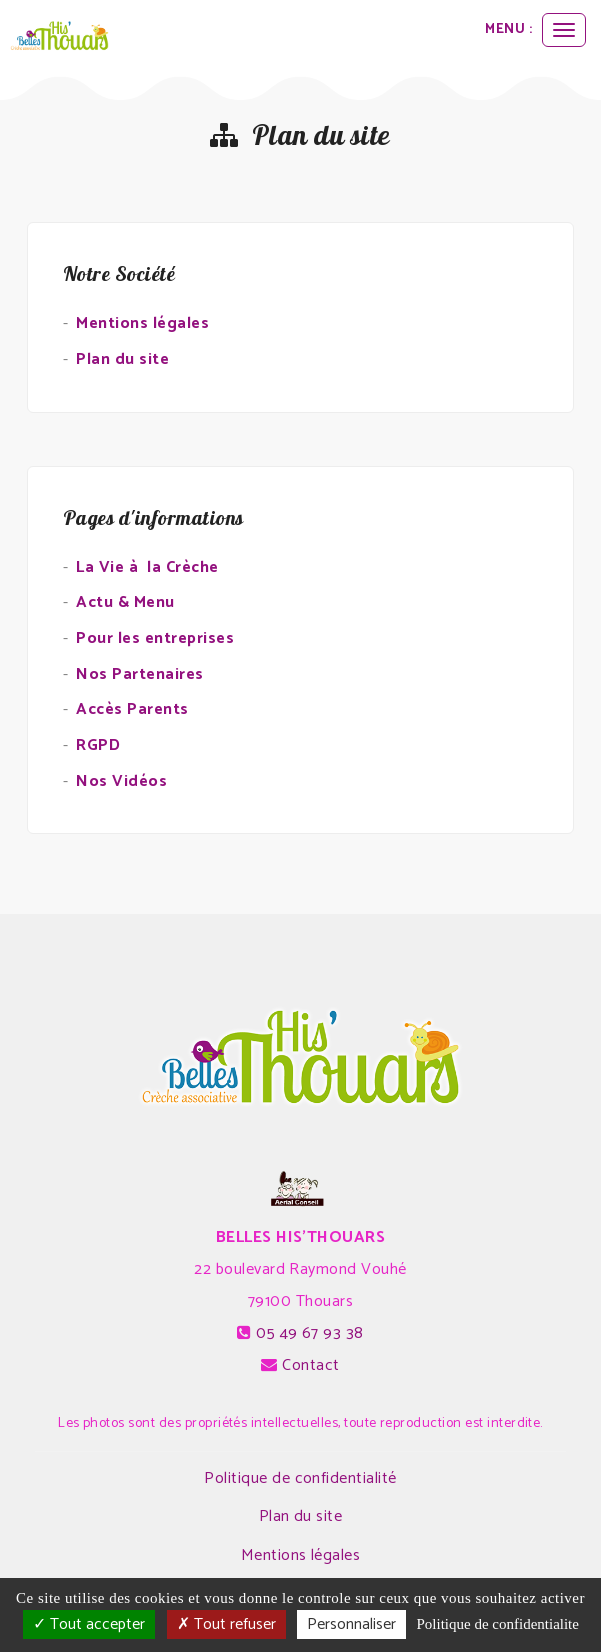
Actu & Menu (125, 602)
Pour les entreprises (155, 638)
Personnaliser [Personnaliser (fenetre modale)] (351, 1624)
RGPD (98, 745)
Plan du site (122, 359)
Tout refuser (226, 1624)
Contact (310, 1365)
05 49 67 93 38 (310, 1333)
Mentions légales (142, 323)
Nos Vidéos (121, 781)
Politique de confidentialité (300, 1478)
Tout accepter (89, 1624)
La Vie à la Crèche (147, 567)
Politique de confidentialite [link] (497, 1624)
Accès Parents (132, 709)
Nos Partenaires (139, 674)
